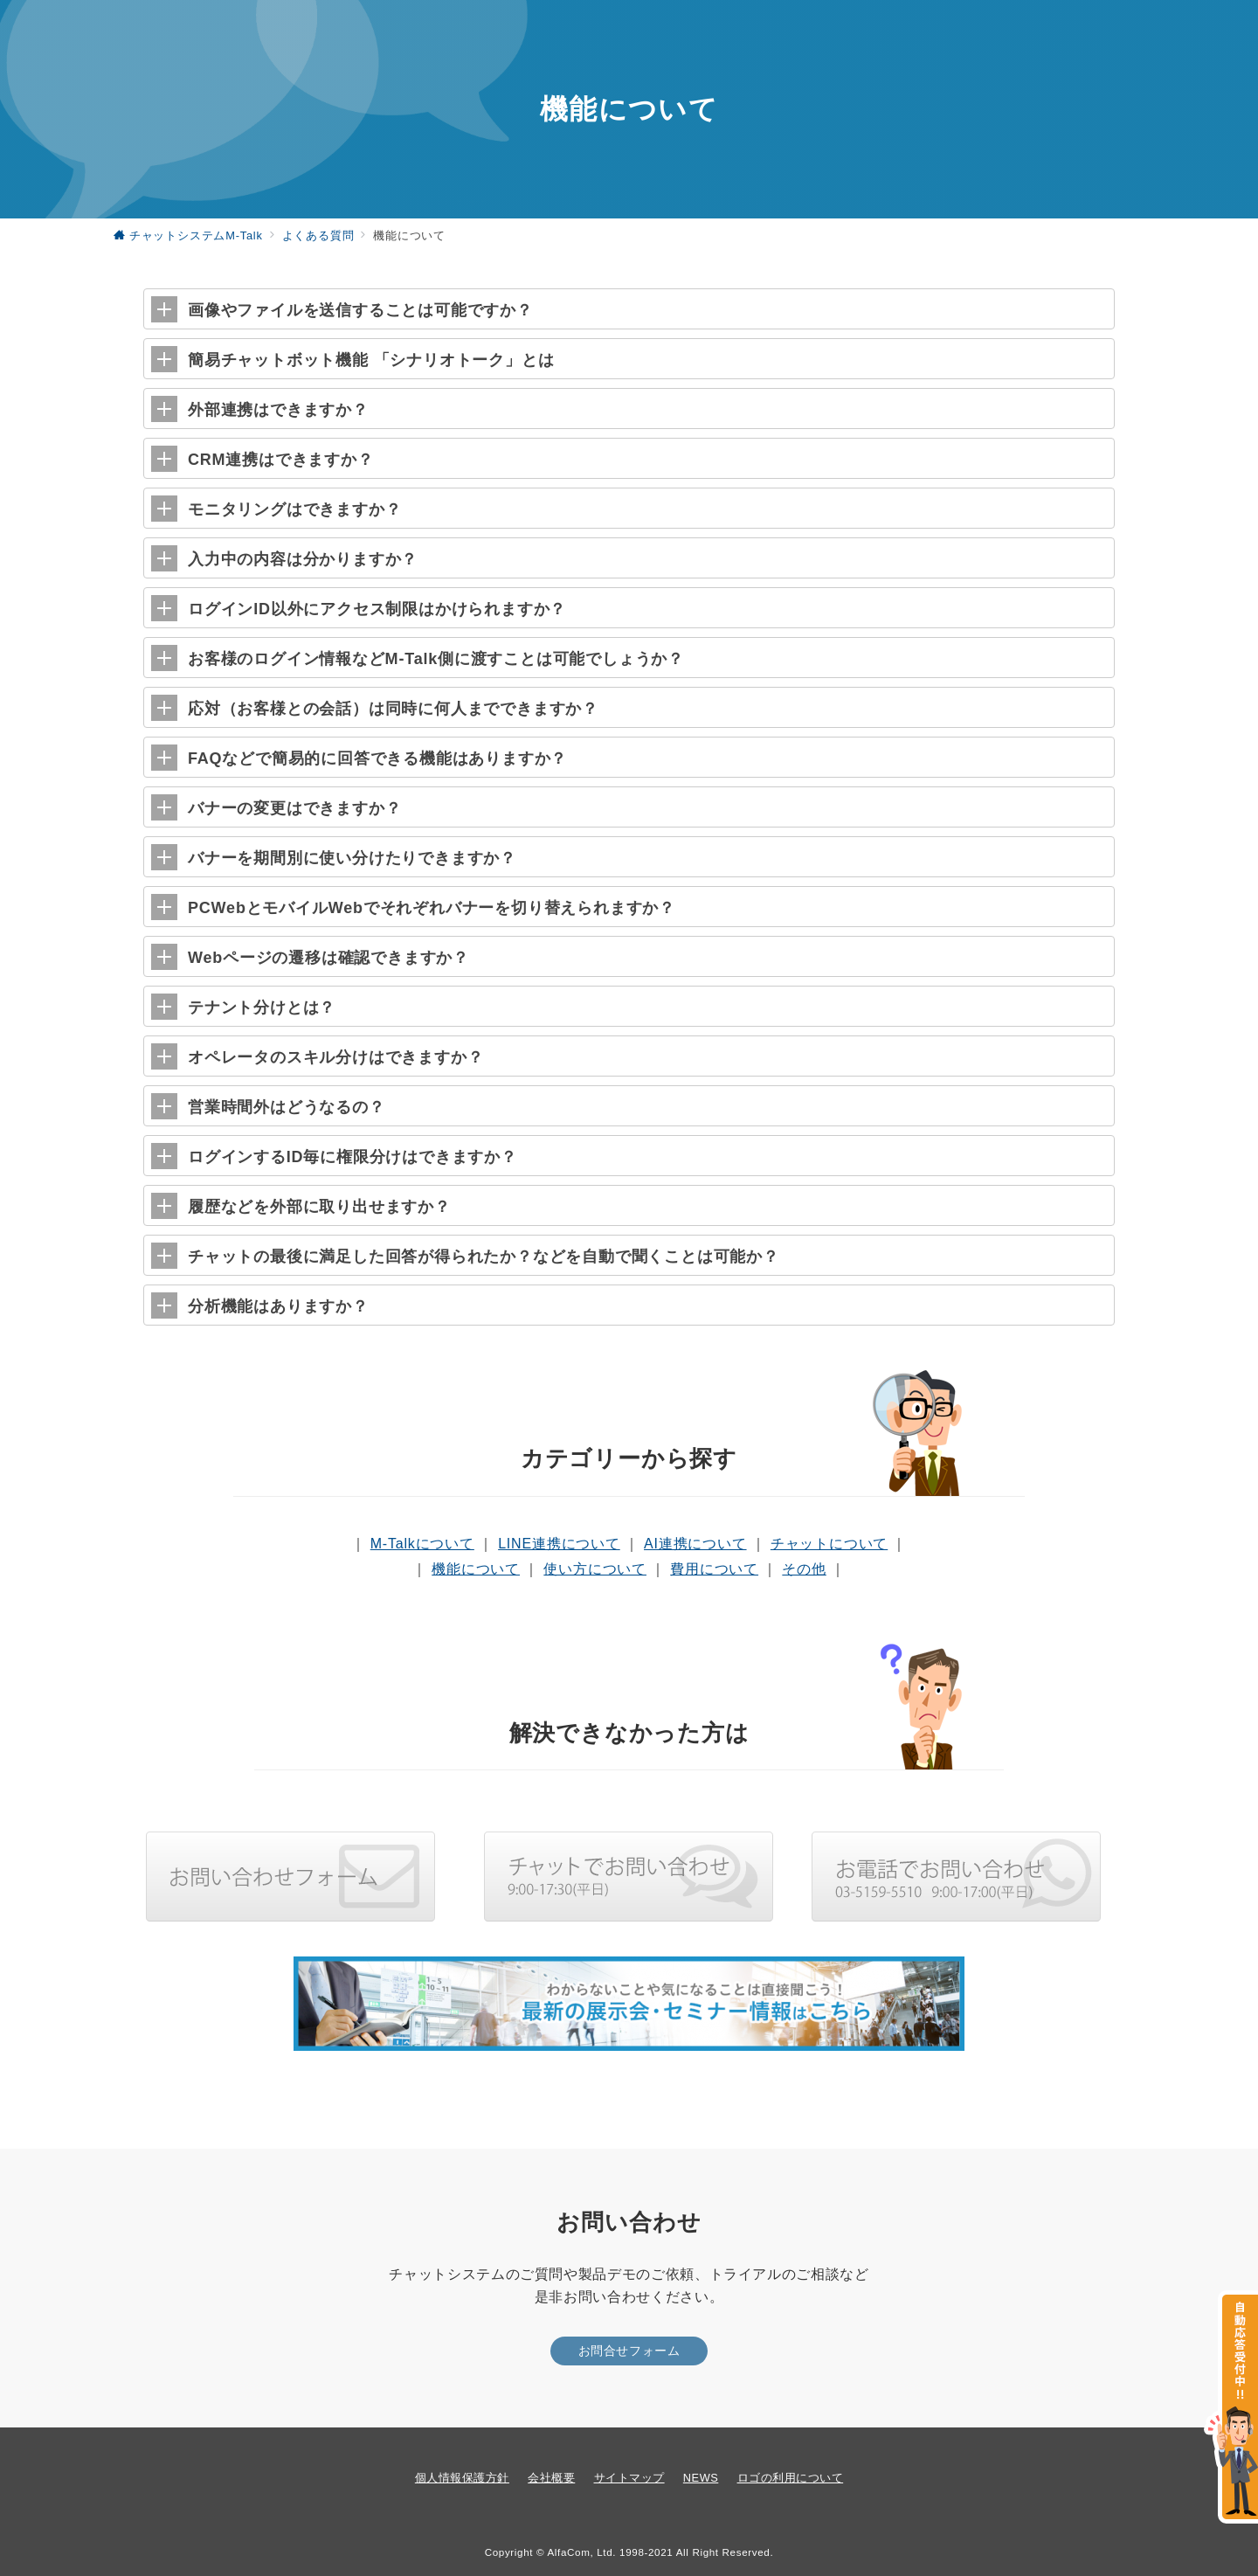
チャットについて (829, 1543)
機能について (476, 1569)
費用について (714, 1569)
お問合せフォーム (629, 2351)
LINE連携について (559, 1543)
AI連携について (695, 1543)
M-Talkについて (422, 1543)
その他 (804, 1569)
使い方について (594, 1569)
